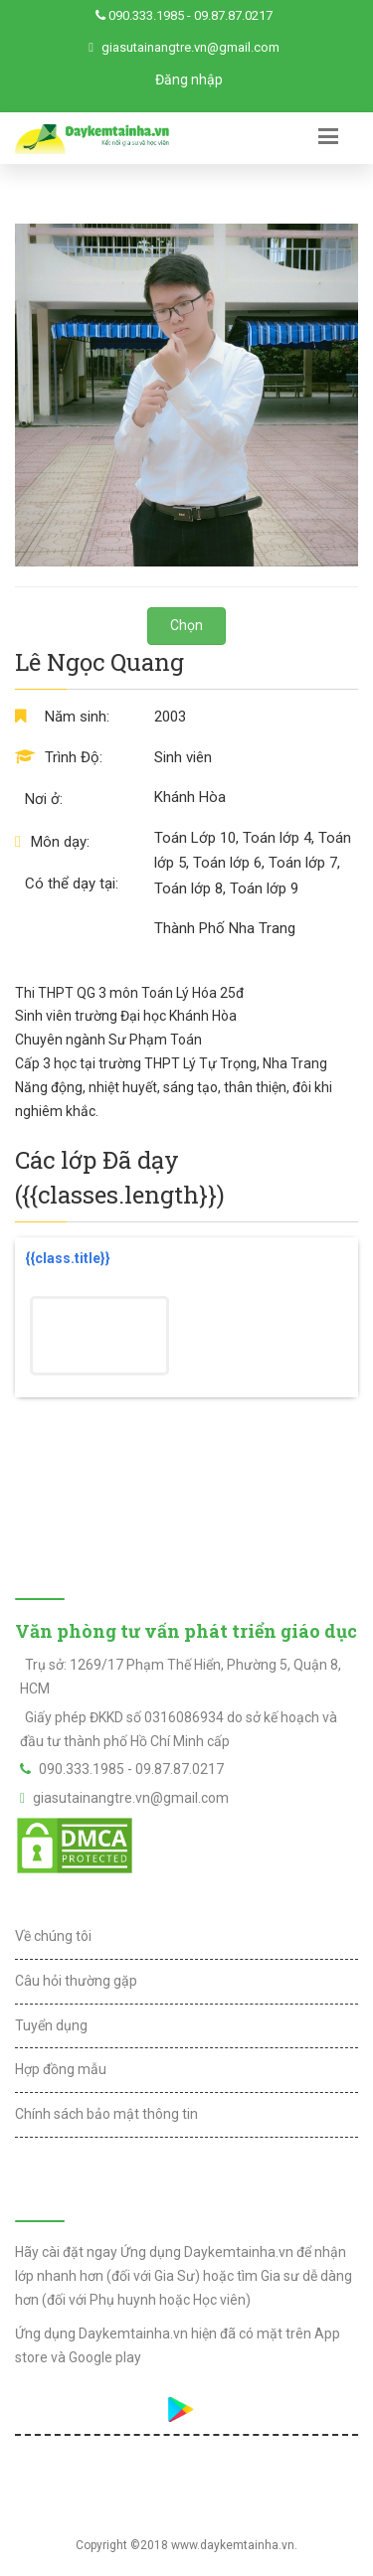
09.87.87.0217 (233, 15)
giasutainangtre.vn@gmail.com (190, 47)
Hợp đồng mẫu (60, 2069)
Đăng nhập (189, 79)
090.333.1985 (146, 15)
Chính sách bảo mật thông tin (106, 2114)
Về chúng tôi (53, 1936)
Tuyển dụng (51, 2025)
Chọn (186, 625)
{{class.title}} (67, 1258)
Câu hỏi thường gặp (76, 1981)
